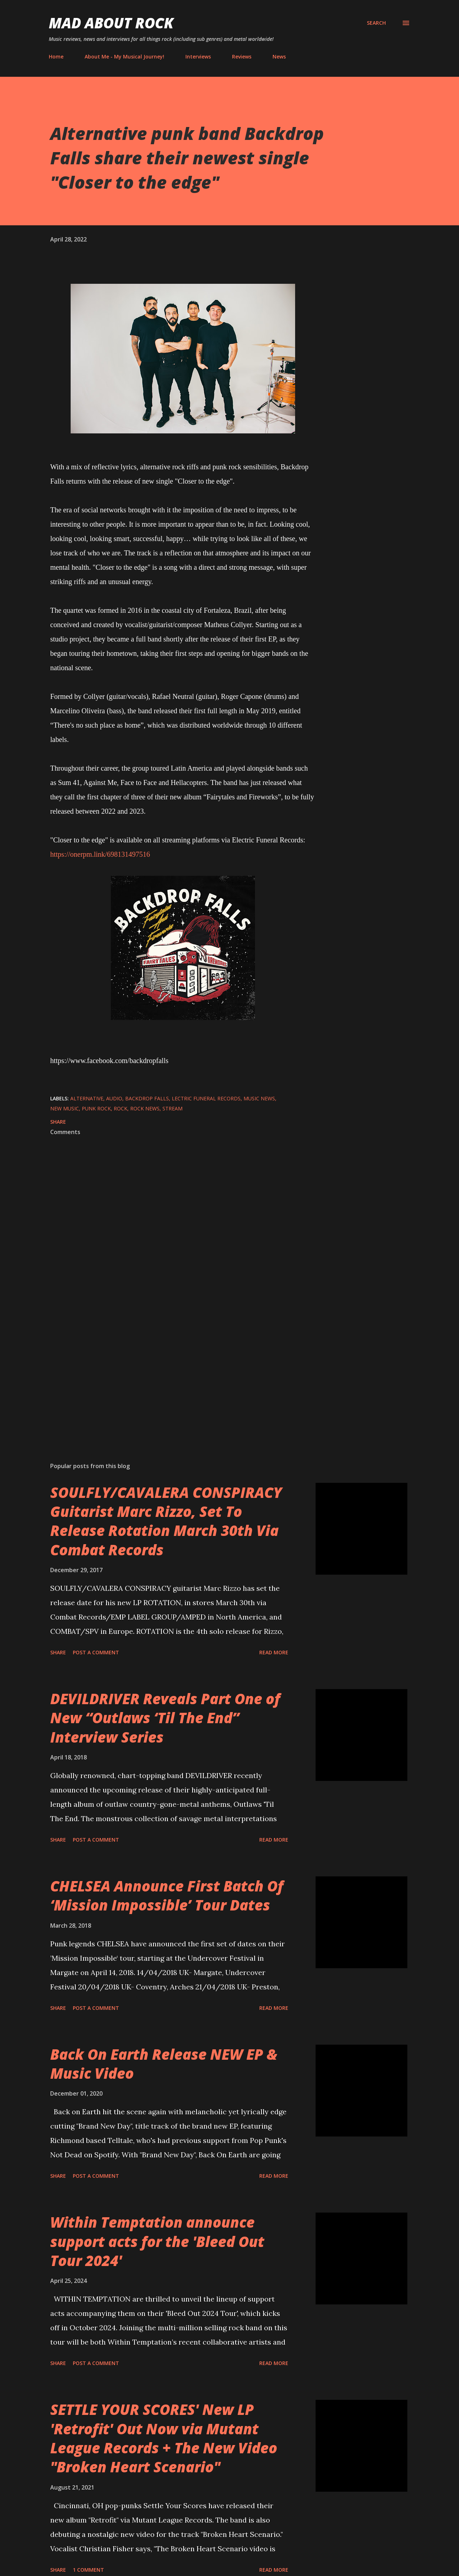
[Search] (376, 23)
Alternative (86, 1098)
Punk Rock (96, 1108)
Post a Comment (96, 1652)
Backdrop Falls (147, 1098)
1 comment (88, 2569)
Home (56, 56)
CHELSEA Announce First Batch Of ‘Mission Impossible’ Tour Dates (166, 1895)
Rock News (145, 1108)
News (279, 56)
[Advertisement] (171, 1372)
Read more (273, 1652)
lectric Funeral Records (206, 1098)
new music (64, 1108)
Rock (120, 1108)
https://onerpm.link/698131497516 (100, 854)
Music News (259, 1098)
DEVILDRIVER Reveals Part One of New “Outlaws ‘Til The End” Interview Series (165, 1718)
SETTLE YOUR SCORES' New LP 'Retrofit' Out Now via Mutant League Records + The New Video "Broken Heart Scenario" (163, 2438)
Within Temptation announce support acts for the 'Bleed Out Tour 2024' (157, 2241)
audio (114, 1098)
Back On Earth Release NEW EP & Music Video (163, 2063)
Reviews (241, 56)
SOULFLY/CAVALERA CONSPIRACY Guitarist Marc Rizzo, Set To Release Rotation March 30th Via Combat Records (166, 1521)
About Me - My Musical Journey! (124, 56)
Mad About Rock (111, 23)
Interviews (198, 56)
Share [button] (58, 1121)
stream (172, 1108)
